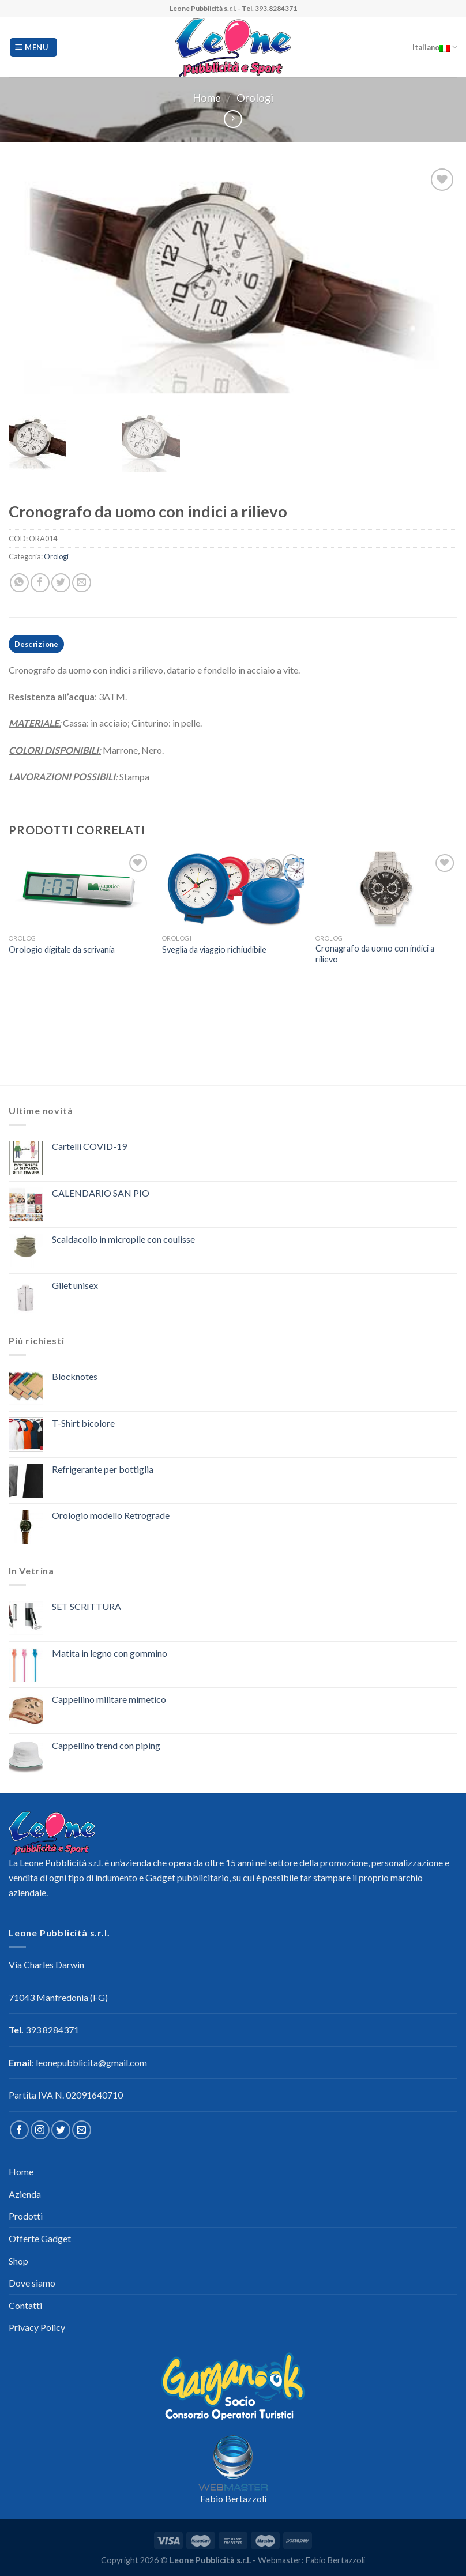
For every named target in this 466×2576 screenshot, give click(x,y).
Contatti (25, 2305)
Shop (18, 2260)
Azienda (25, 2193)
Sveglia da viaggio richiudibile (214, 949)
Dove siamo (32, 2282)
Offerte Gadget (40, 2238)
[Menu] (33, 47)
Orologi (254, 98)
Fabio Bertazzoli (233, 2498)
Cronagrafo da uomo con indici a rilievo (374, 953)
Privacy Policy (37, 2327)
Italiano (434, 47)
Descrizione (36, 644)
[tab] (36, 644)
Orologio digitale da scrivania (62, 949)
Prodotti (26, 2215)
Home (207, 98)
